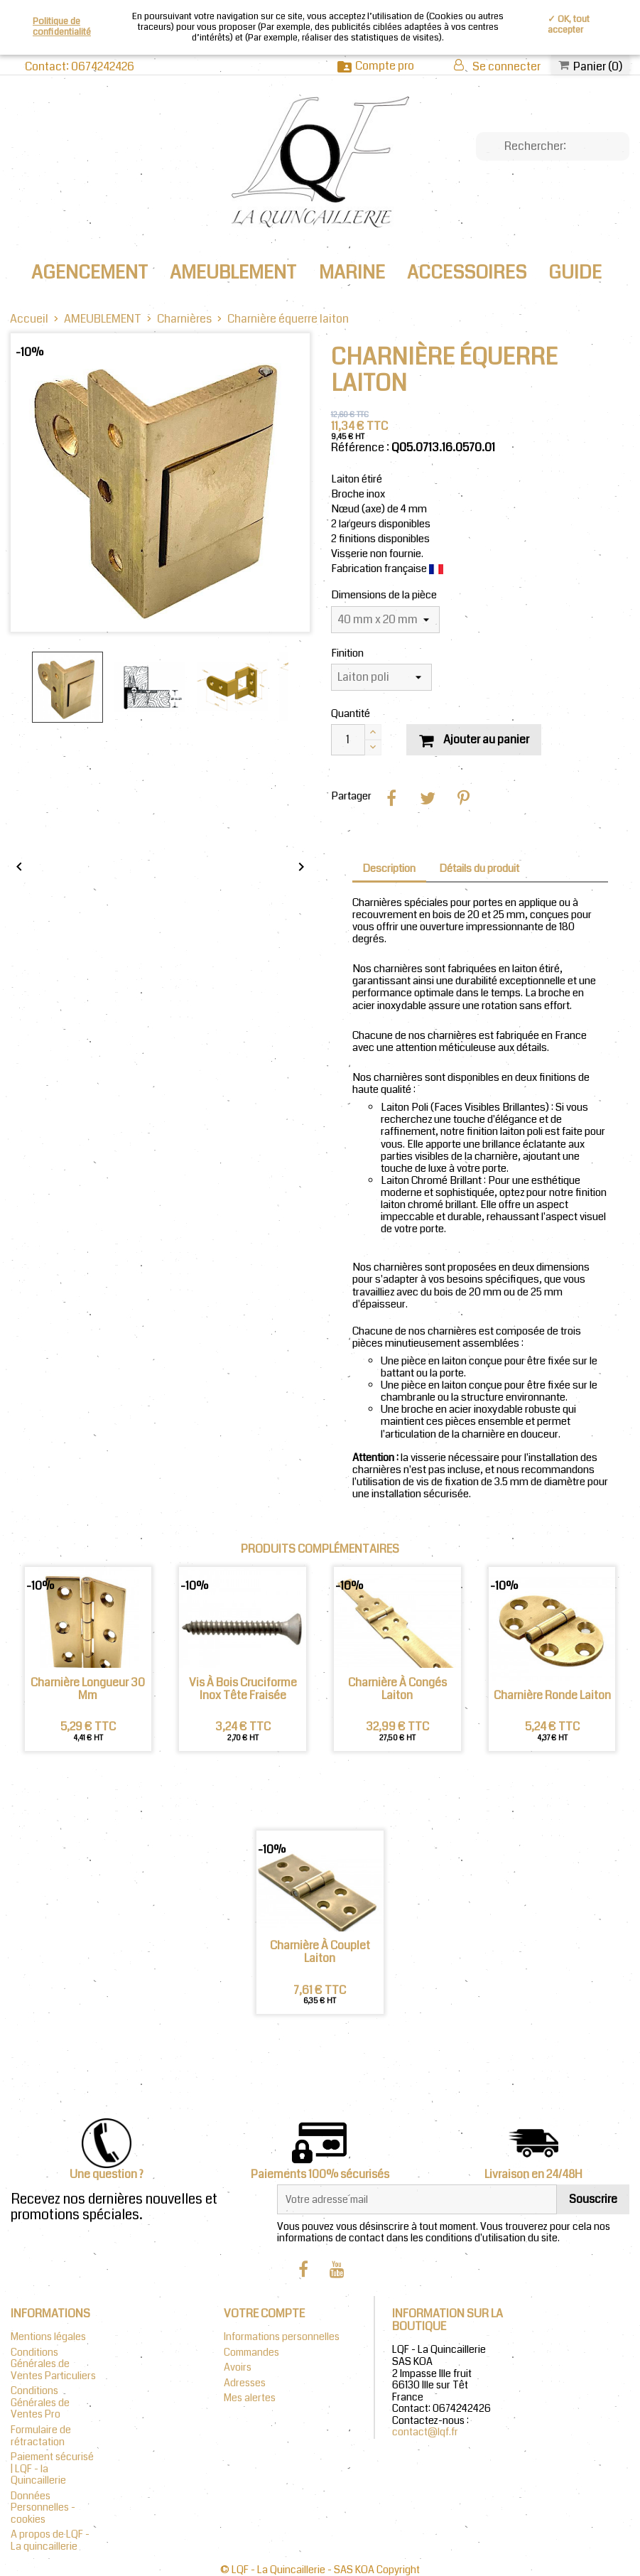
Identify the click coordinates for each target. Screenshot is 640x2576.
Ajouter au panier (473, 739)
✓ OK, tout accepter (569, 24)
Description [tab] (389, 868)
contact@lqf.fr (425, 2432)
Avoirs (237, 2367)
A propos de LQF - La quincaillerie (50, 2540)
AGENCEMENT (89, 272)
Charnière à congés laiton (397, 1689)
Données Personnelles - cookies (43, 2508)
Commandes (251, 2352)
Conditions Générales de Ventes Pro (40, 2402)
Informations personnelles (282, 2336)
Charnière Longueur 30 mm (88, 1689)
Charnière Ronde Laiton (552, 1695)
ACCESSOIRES (466, 272)
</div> (160, 837)
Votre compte (264, 2313)
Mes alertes (250, 2398)
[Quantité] (348, 739)
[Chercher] (552, 146)
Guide (575, 272)
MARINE (352, 272)
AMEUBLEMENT (233, 272)
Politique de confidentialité (62, 26)
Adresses (245, 2383)
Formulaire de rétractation (41, 2436)
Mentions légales (48, 2336)
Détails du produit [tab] (479, 868)
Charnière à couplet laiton (320, 1952)
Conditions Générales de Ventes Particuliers (53, 2364)
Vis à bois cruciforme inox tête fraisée (243, 1689)
